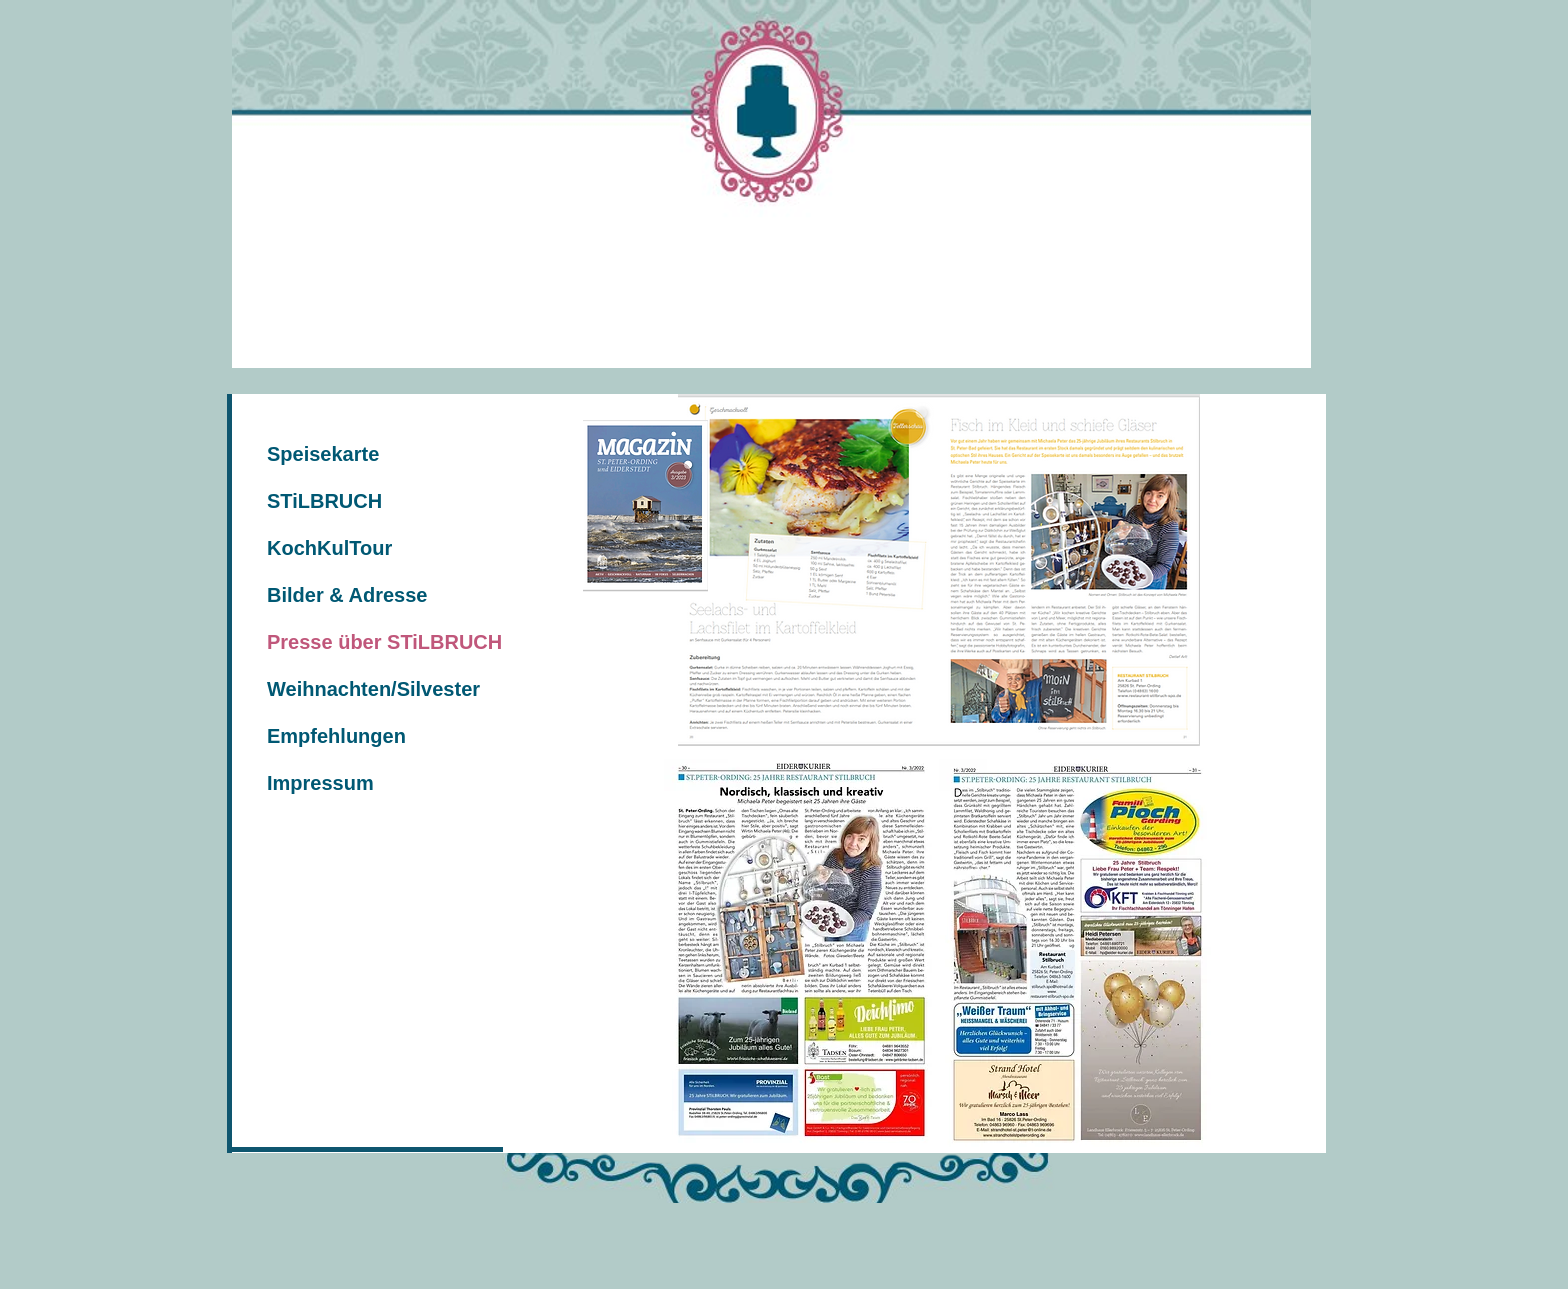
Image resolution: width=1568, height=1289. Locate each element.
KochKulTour (329, 548)
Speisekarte (323, 454)
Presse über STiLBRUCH (384, 642)
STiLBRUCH (324, 501)
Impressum (320, 783)
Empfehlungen (336, 736)
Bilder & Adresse (347, 595)
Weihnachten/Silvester (373, 689)
